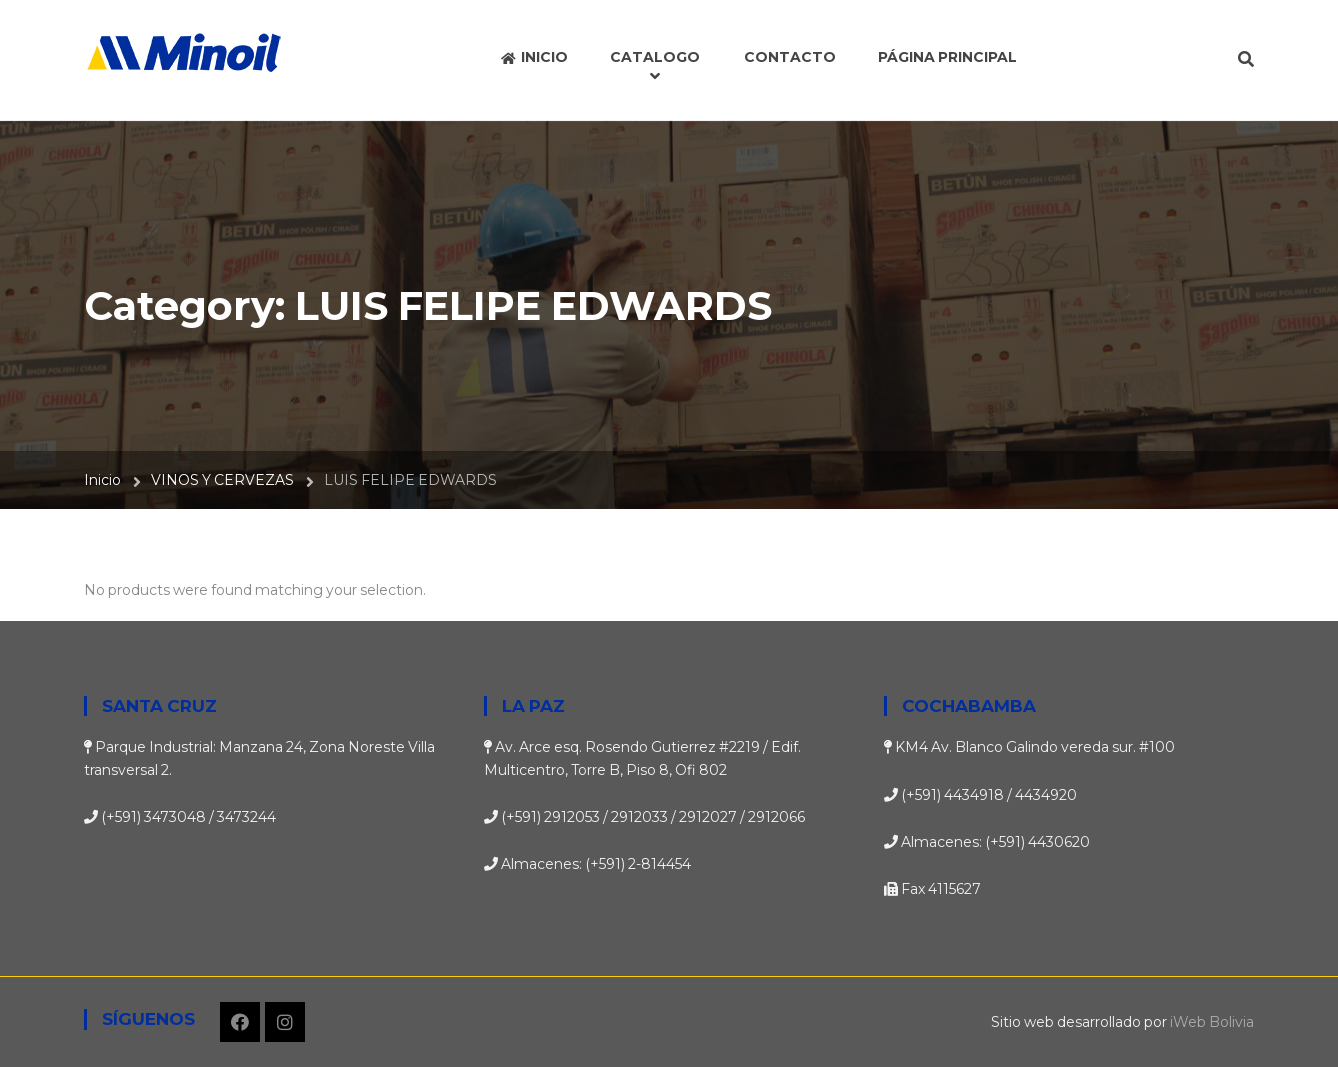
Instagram (285, 1022)
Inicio (102, 480)
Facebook (240, 1022)
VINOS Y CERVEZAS (222, 480)
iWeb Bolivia (1212, 1022)
